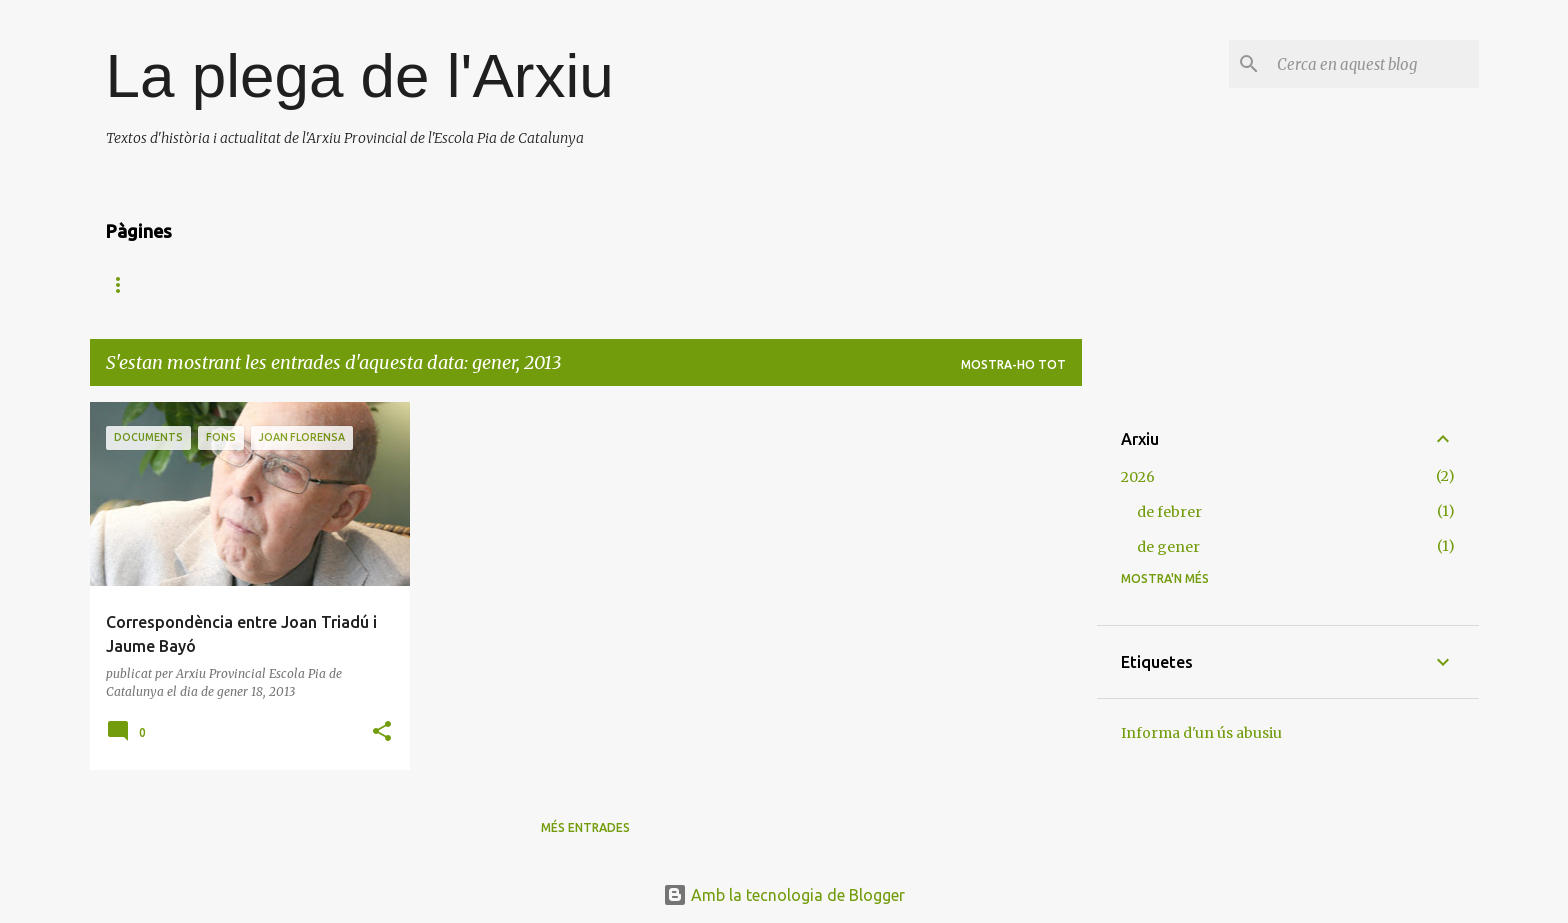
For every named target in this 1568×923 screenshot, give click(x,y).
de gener (1168, 547)
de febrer (1169, 512)
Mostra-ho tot (1013, 364)
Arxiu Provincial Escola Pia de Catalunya (245, 285)
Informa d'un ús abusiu (1201, 733)
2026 (1138, 477)
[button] (382, 732)
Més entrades (585, 827)
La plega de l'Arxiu (360, 75)
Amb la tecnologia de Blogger (784, 895)
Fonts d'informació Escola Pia (701, 285)
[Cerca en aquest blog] (1374, 64)
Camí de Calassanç (491, 285)
